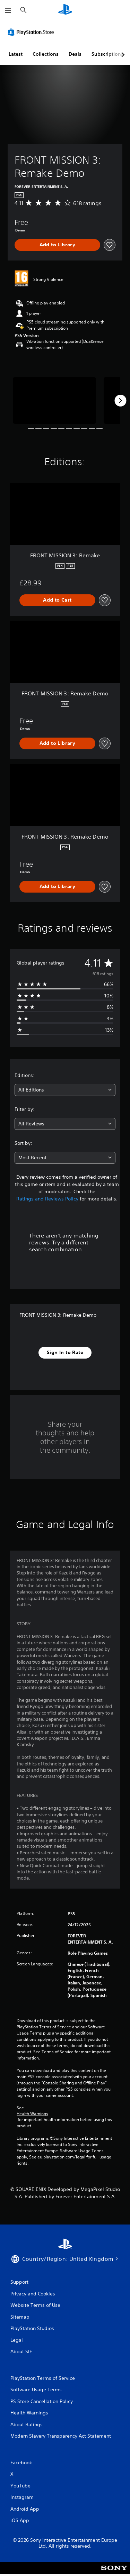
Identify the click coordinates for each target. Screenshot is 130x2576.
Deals (75, 54)
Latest (16, 54)
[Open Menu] (8, 10)
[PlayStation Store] (32, 31)
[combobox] (65, 1090)
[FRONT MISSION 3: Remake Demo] (54, 400)
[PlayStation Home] (65, 10)
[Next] (120, 401)
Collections (46, 54)
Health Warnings (32, 2114)
